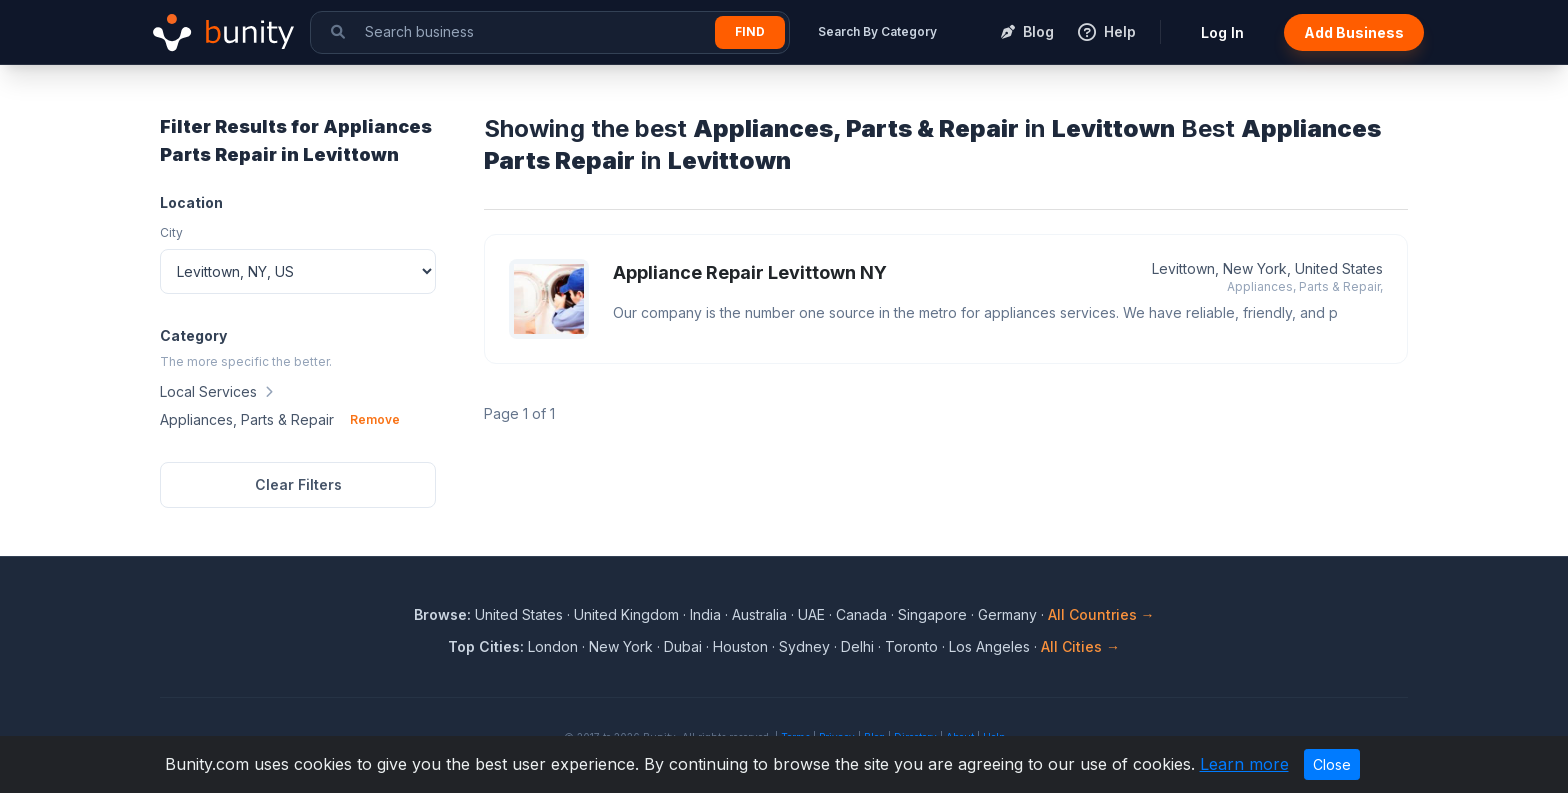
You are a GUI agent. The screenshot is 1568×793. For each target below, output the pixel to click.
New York (621, 646)
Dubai (683, 646)
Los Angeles (989, 646)
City (171, 232)
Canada (861, 614)
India (705, 614)
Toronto (911, 646)
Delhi (857, 646)
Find (750, 31)
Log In (1222, 32)
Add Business (1354, 32)
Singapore (932, 614)
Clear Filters (298, 484)
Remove (375, 419)
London (553, 646)
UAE (811, 614)
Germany (1007, 614)
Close (1332, 764)
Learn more (1244, 764)
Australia (759, 614)
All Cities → (1080, 646)
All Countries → (1101, 614)
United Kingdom (626, 614)
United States (519, 614)
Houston (740, 646)
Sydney (804, 646)
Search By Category (877, 31)
